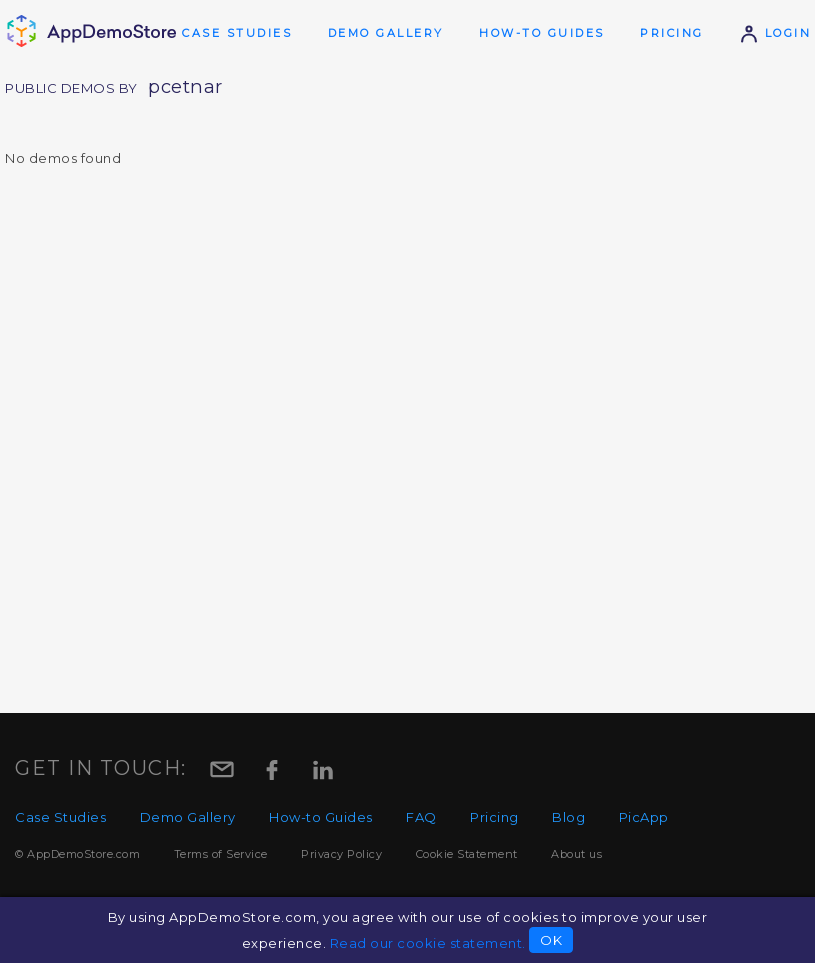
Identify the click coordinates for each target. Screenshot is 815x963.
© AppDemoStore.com (77, 854)
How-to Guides (542, 33)
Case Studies (237, 33)
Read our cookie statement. (428, 943)
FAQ (421, 817)
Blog (568, 817)
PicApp (644, 817)
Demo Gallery (386, 33)
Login (775, 33)
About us (576, 854)
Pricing (672, 33)
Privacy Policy (341, 854)
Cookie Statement (467, 854)
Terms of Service (221, 854)
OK (551, 940)
